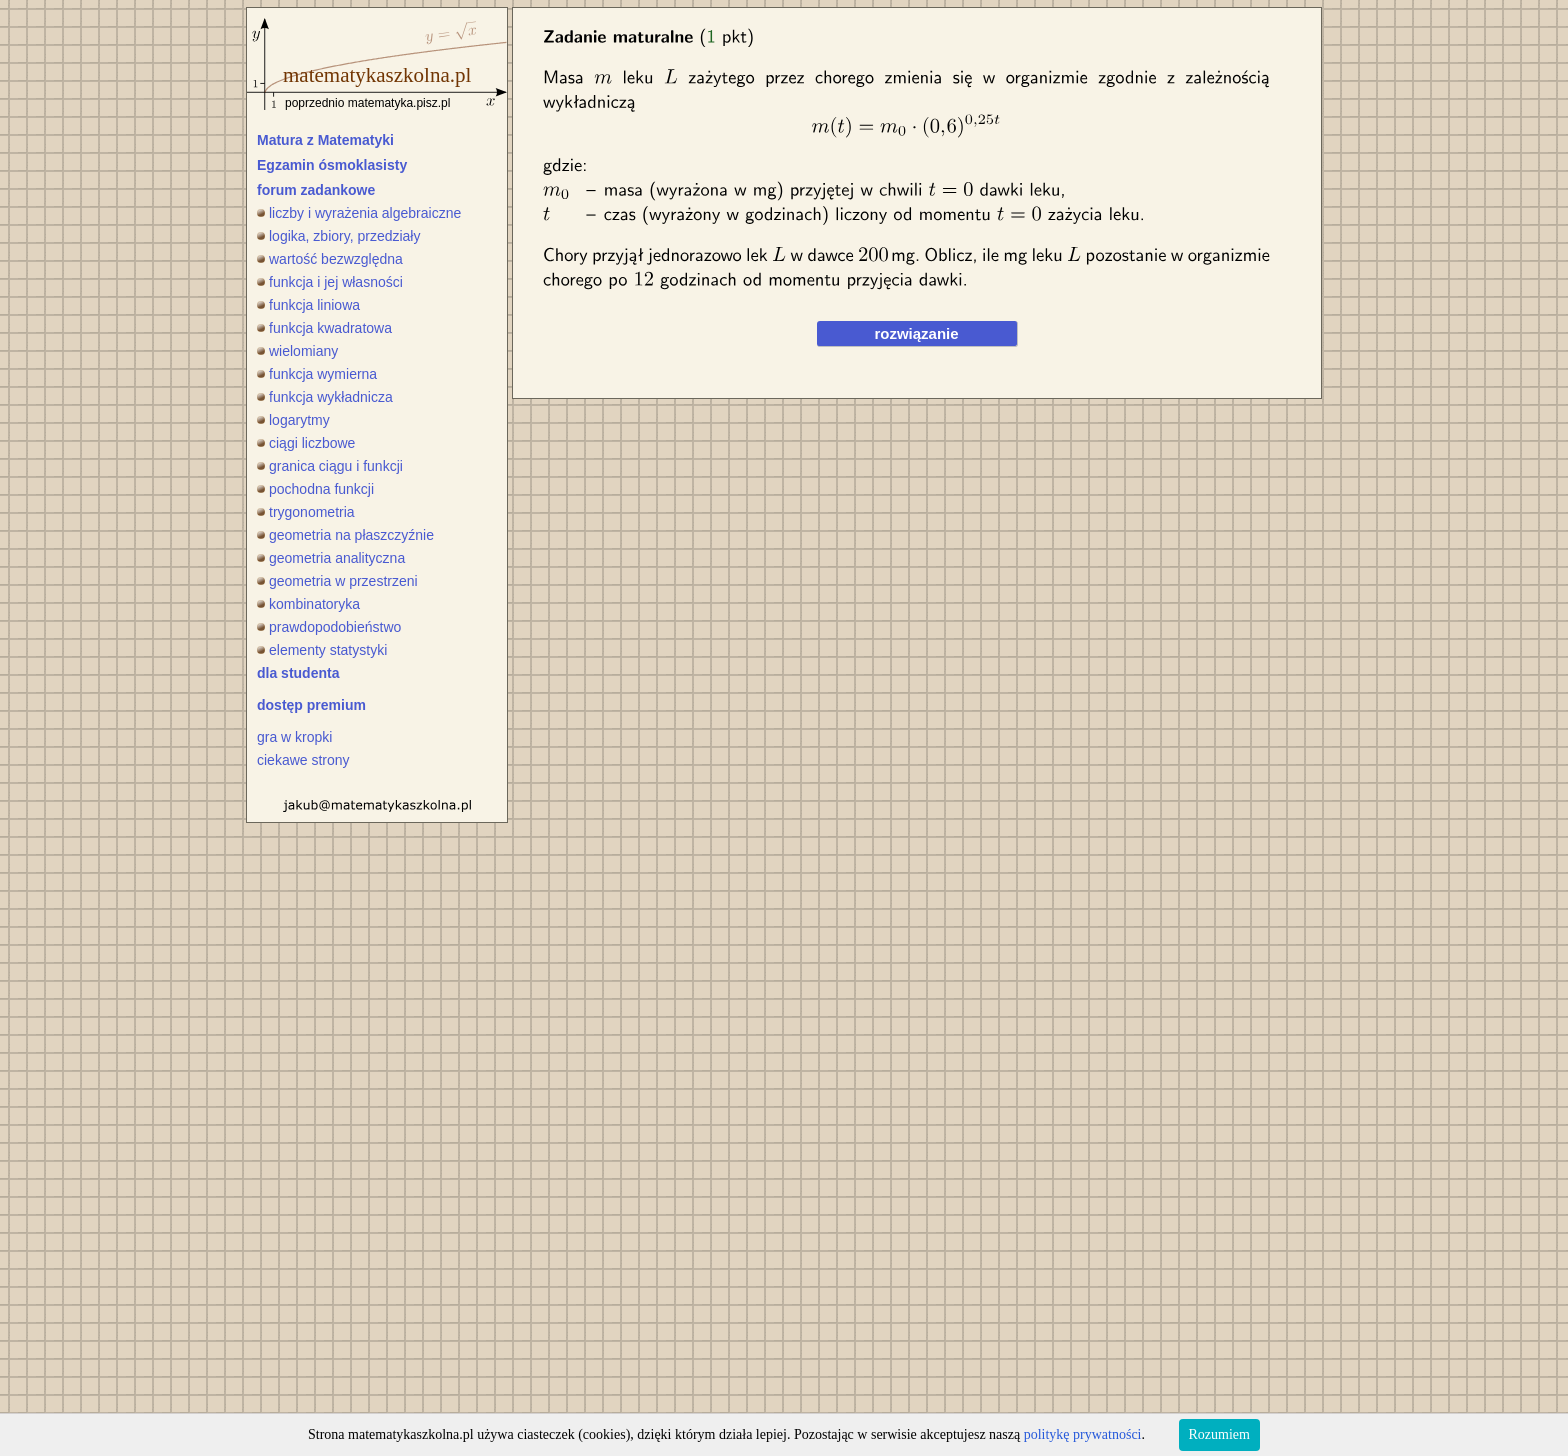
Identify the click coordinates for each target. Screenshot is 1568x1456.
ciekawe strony (303, 760)
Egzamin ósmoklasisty (332, 165)
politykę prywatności (1083, 1434)
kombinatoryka (308, 604)
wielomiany (297, 351)
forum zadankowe (316, 190)
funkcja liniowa (308, 305)
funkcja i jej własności (330, 282)
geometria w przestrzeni (337, 581)
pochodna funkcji (315, 489)
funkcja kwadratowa (324, 328)
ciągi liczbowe (306, 443)
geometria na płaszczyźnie (345, 535)
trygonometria (306, 512)
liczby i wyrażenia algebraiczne (359, 213)
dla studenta (298, 673)
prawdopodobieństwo (329, 627)
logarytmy (293, 420)
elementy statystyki (322, 650)
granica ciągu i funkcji (330, 466)
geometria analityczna (331, 558)
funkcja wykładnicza (325, 397)
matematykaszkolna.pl (377, 75)
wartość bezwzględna (330, 259)
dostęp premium (311, 705)
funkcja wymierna (317, 374)
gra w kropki (294, 737)
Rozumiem (1219, 1434)
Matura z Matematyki (325, 140)
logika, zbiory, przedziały (338, 236)
